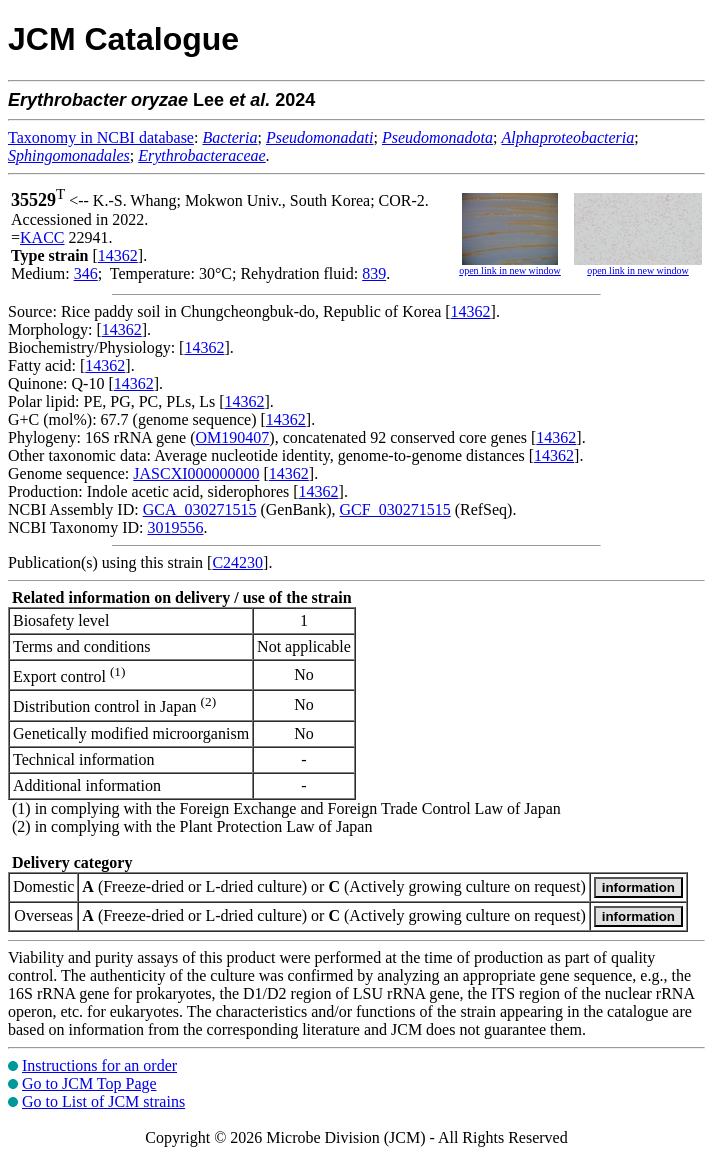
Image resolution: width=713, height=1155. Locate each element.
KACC (42, 237)
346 (86, 273)
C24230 (237, 562)
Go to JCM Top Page (89, 1083)
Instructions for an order (99, 1065)
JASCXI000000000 (196, 473)
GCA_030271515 (200, 509)
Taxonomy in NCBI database (101, 137)
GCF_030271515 (395, 509)
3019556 (175, 527)
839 (374, 273)
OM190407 (233, 437)
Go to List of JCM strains (103, 1101)
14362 (118, 255)
